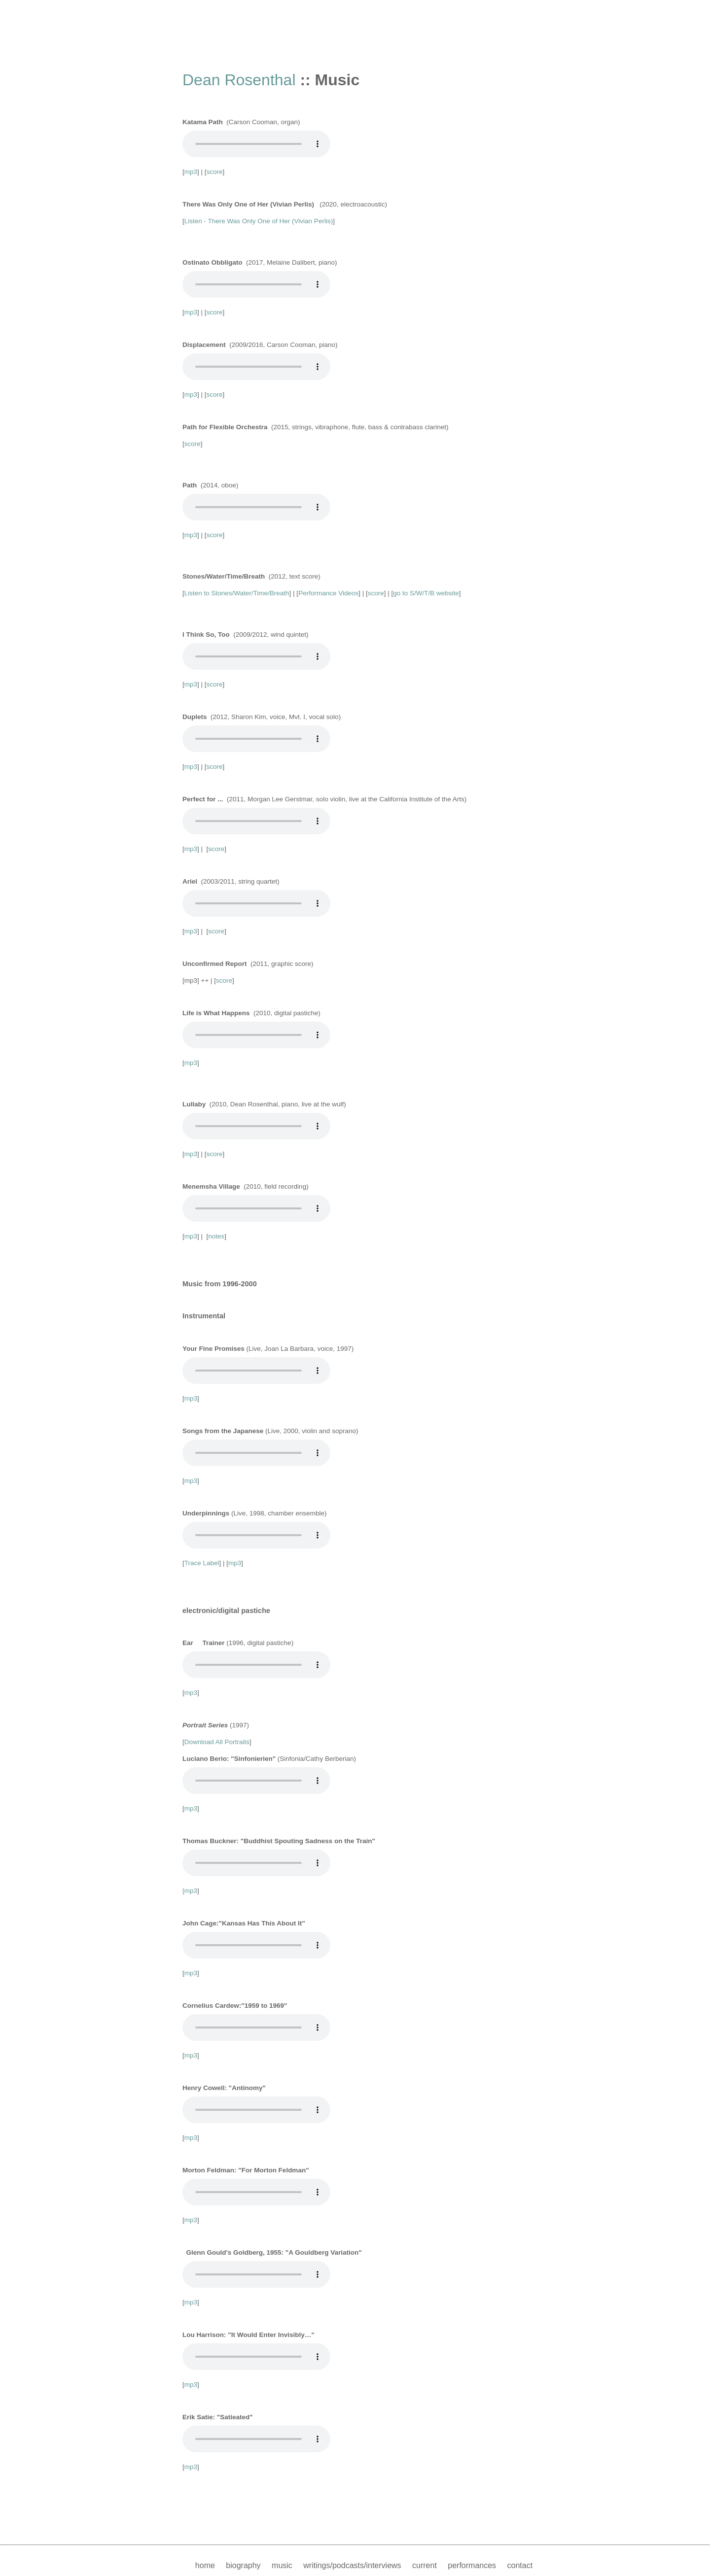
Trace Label (201, 1563)
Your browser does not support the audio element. (256, 144)
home (205, 2565)
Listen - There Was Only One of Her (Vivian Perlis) (258, 221)
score (215, 171)
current (424, 2565)
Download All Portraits (216, 1742)
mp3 (190, 171)
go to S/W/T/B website (426, 593)
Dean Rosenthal (238, 80)
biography (243, 2565)
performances (472, 2565)
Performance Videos (328, 593)
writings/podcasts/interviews (352, 2565)
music (282, 2565)
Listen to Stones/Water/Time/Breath (236, 593)
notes (216, 1236)
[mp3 (189, 1890)
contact (520, 2565)
